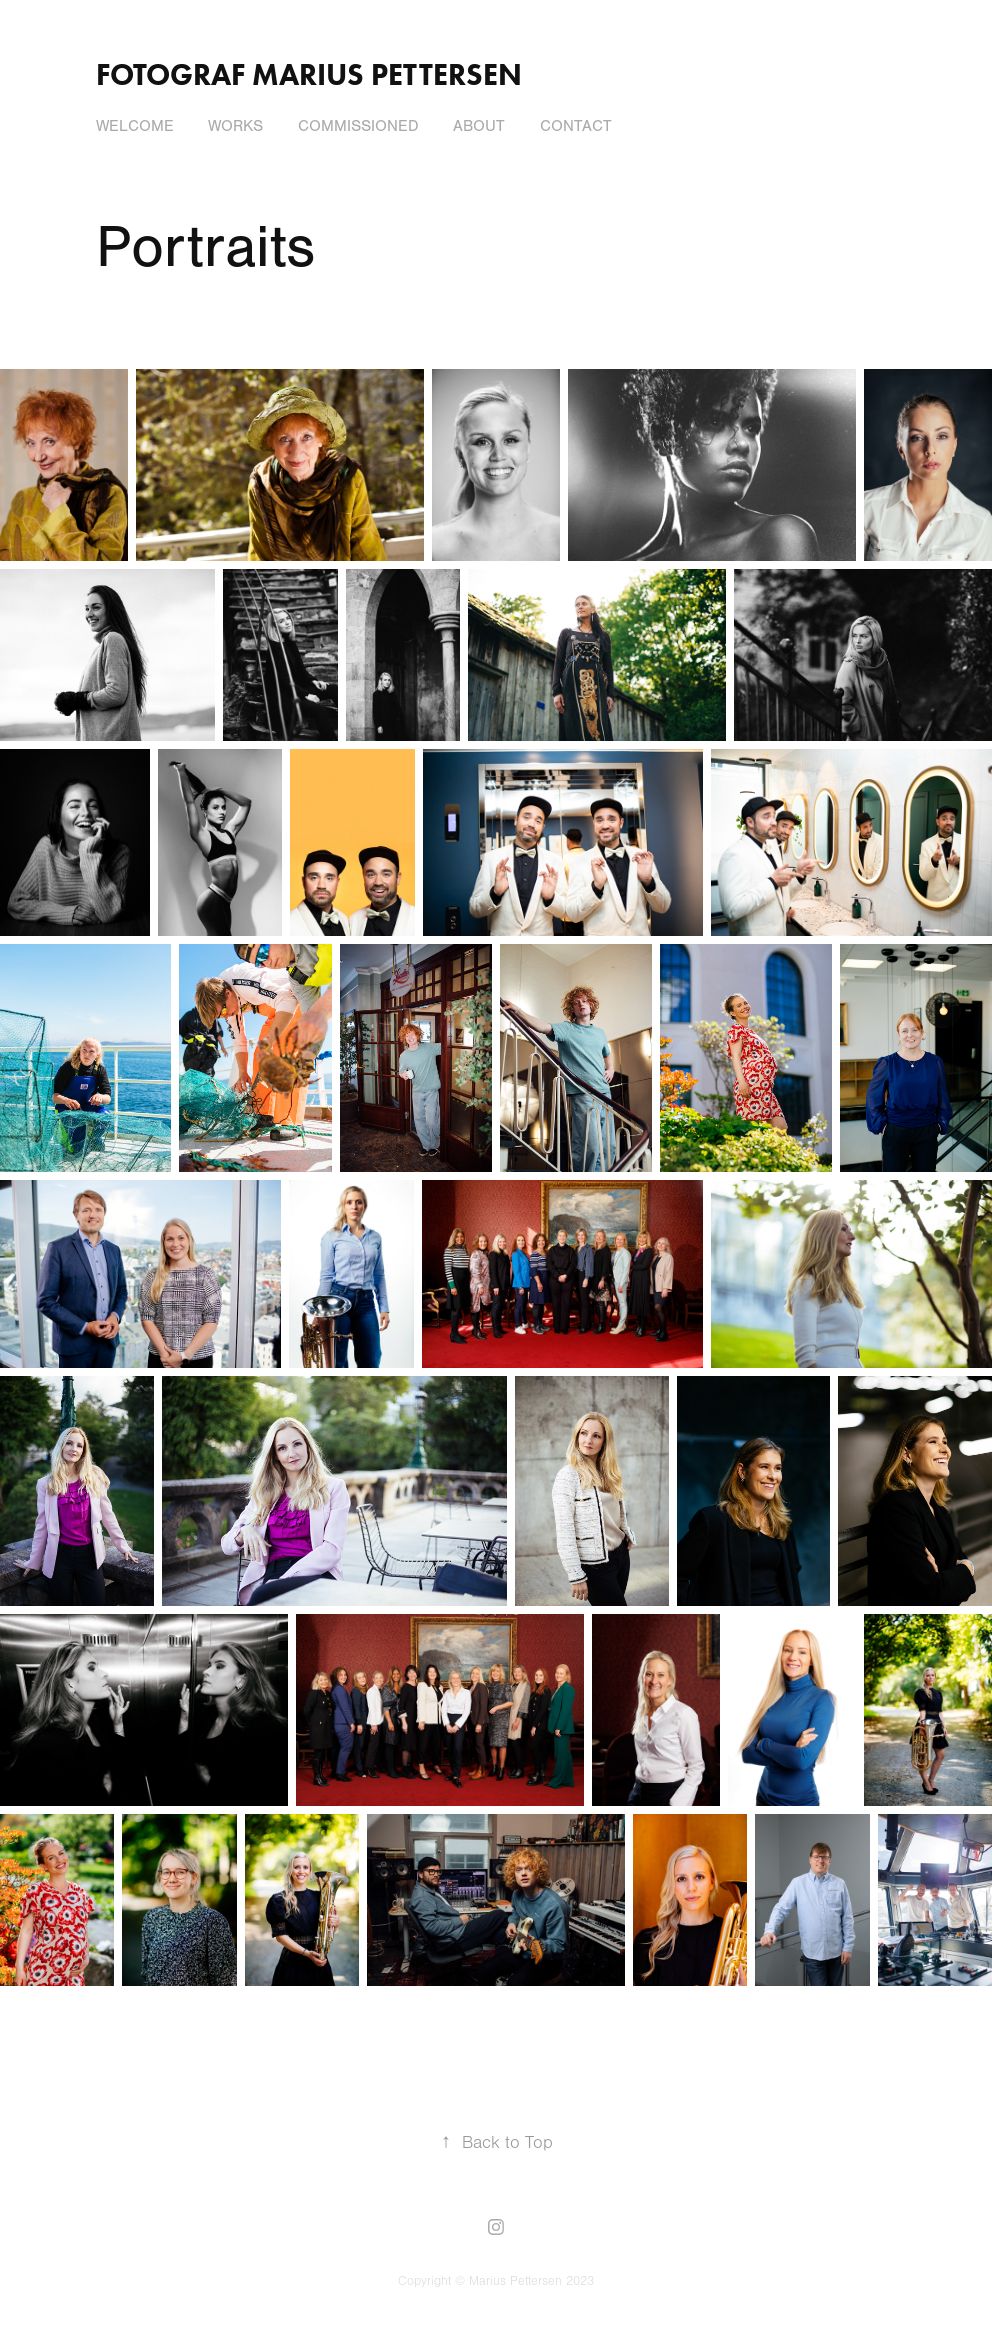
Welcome (135, 126)
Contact (576, 126)
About (479, 126)
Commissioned (358, 126)
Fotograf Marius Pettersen (309, 74)
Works (235, 126)
